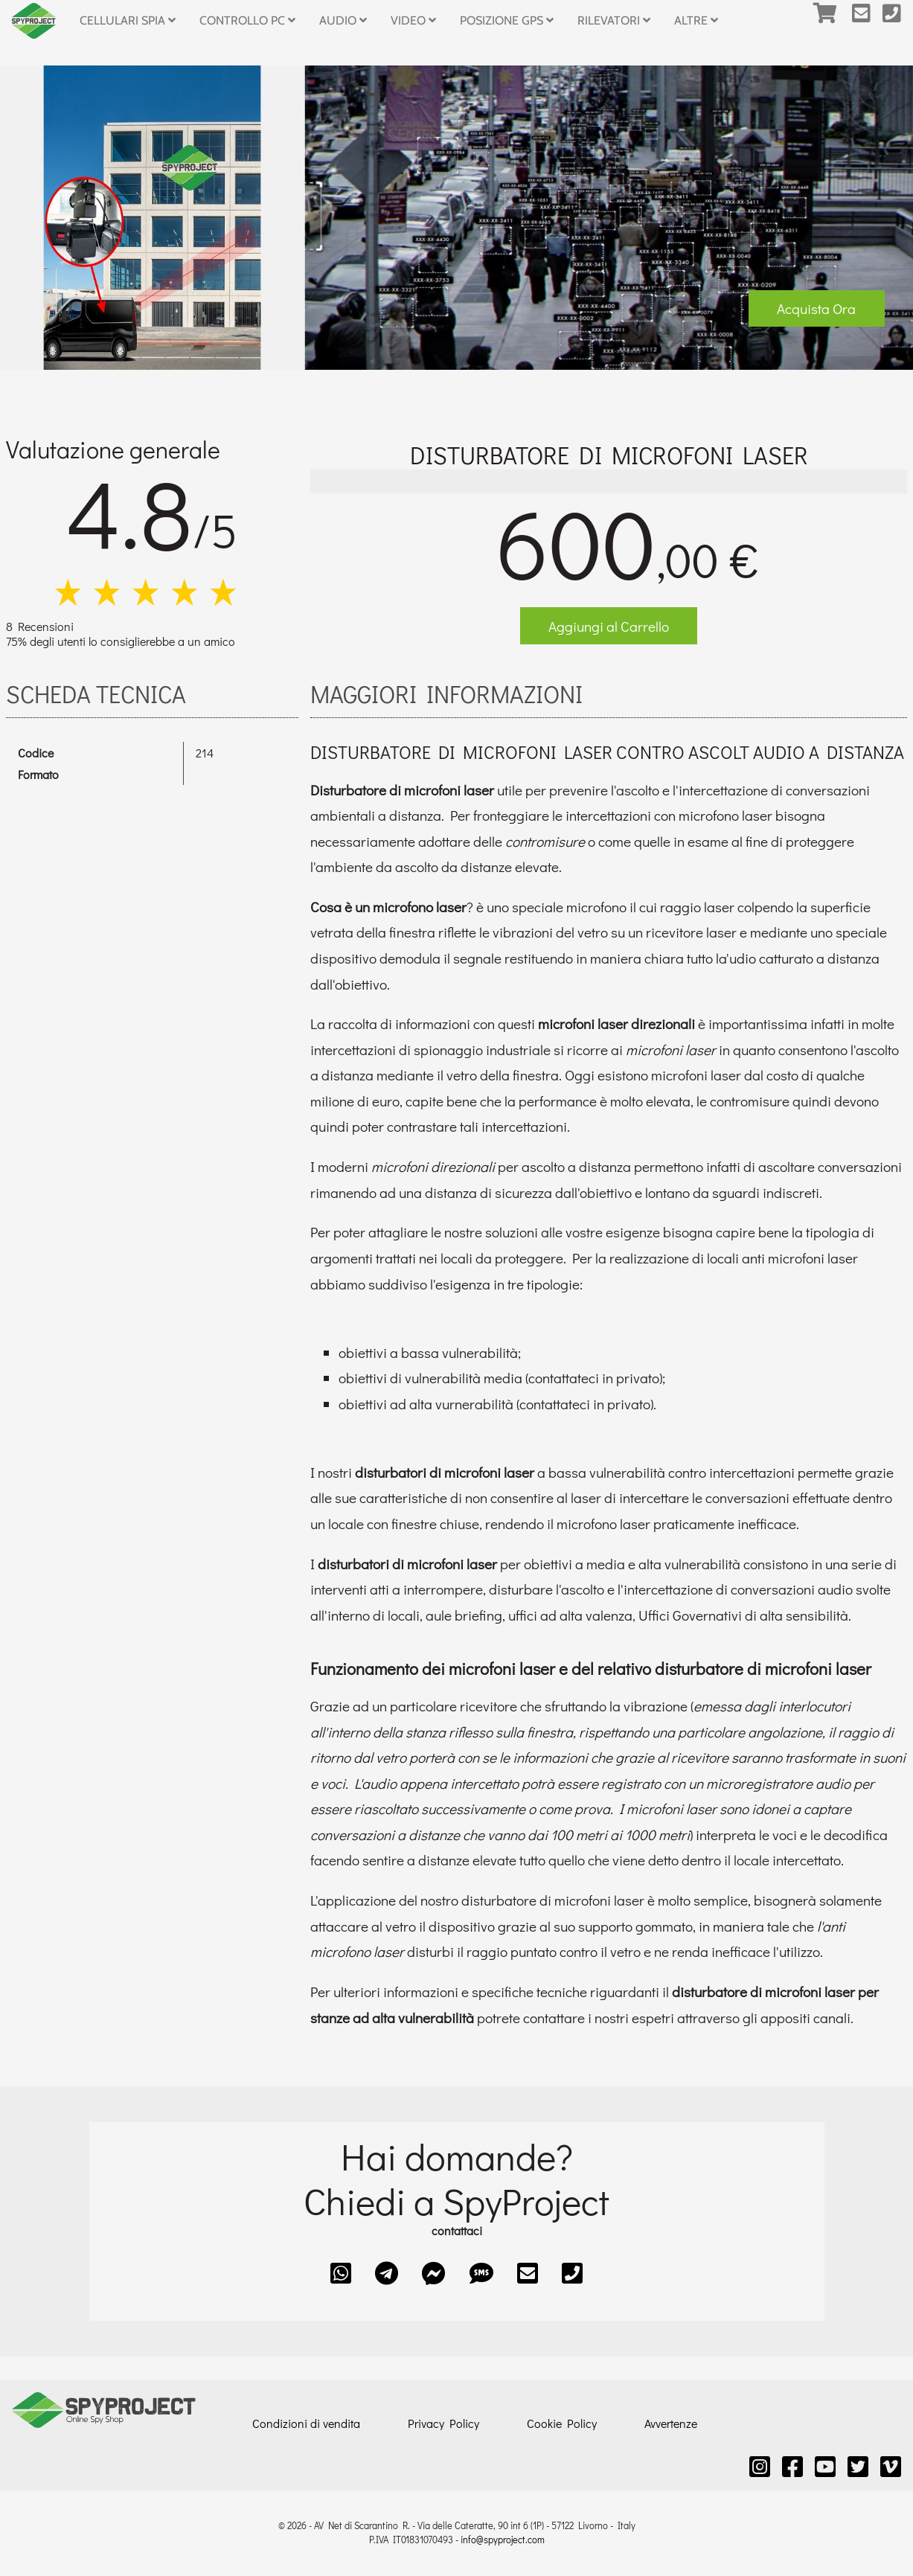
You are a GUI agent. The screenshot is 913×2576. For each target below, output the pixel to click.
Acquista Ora (816, 308)
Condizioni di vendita (306, 2423)
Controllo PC (247, 20)
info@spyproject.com (503, 2539)
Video (413, 20)
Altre (696, 20)
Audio (343, 20)
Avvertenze (670, 2423)
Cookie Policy (562, 2423)
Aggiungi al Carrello (608, 626)
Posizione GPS (507, 20)
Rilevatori (613, 20)
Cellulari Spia (128, 20)
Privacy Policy (443, 2423)
